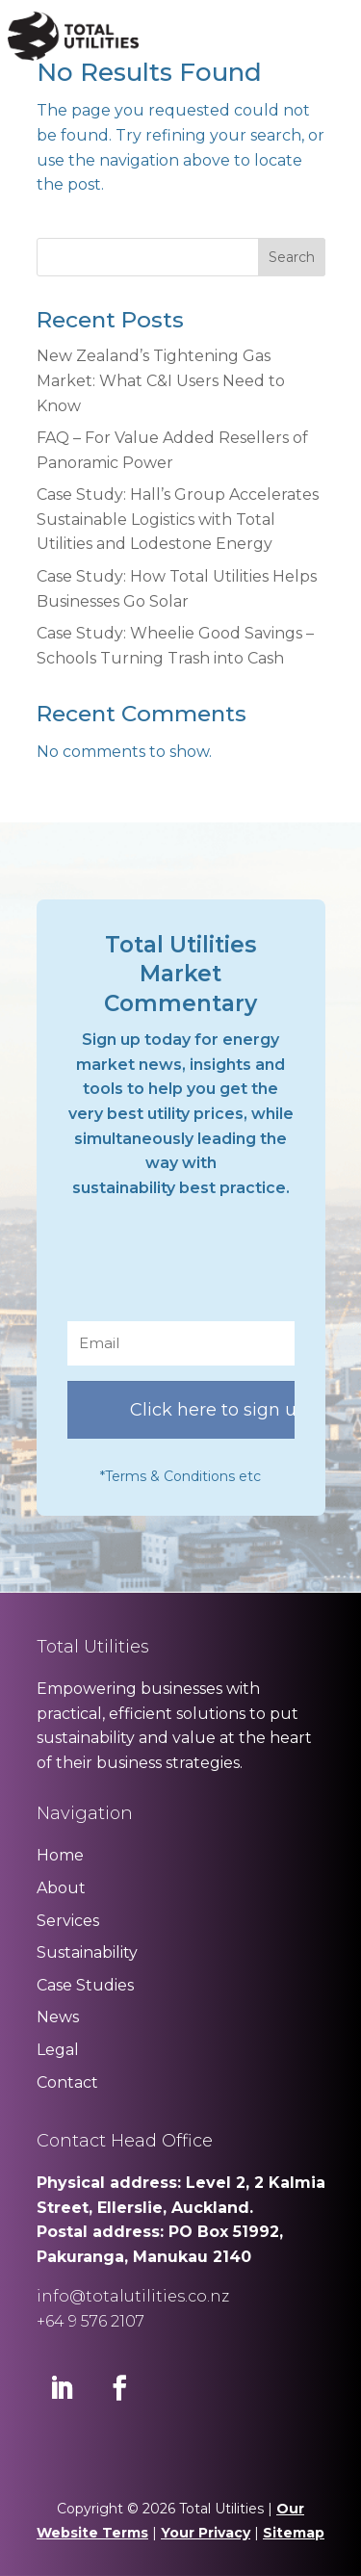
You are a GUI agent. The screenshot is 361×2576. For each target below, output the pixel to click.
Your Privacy (205, 2532)
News (58, 2017)
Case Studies (85, 1985)
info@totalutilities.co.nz (133, 2296)
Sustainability (87, 1952)
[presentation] (213, 1268)
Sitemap (293, 2532)
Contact (67, 2082)
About (61, 1888)
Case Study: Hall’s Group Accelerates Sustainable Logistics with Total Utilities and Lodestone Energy (178, 519)
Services (68, 1921)
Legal (58, 2050)
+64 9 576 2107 (90, 2321)
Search (292, 257)
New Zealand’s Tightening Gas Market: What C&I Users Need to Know (161, 380)
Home (60, 1855)
